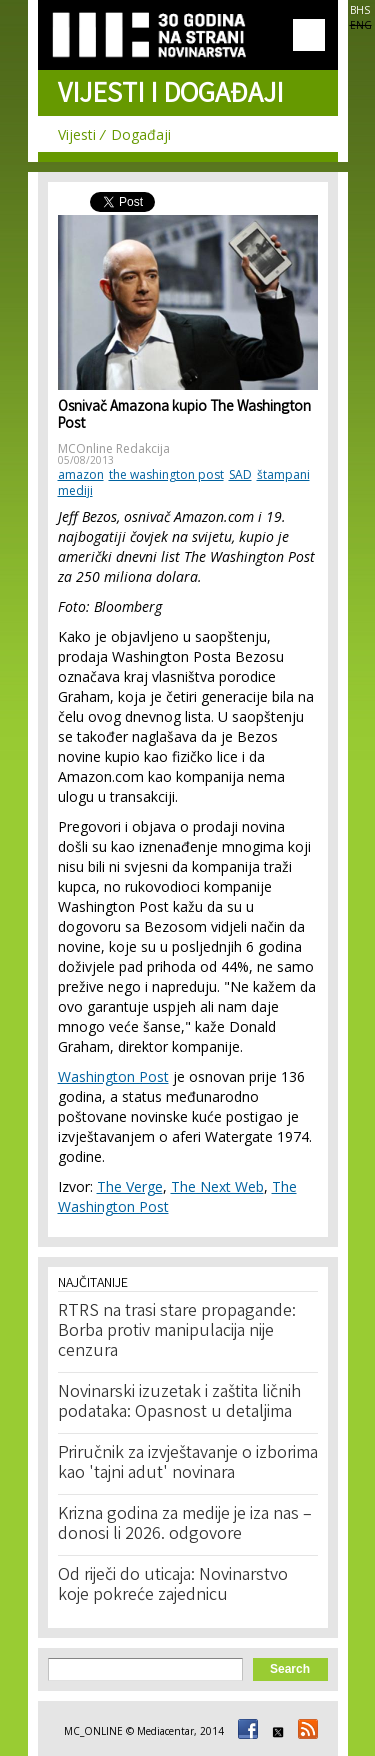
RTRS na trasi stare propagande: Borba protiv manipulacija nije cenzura (177, 1332)
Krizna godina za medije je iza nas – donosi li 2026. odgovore (185, 1525)
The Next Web (217, 1186)
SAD (240, 474)
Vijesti (77, 134)
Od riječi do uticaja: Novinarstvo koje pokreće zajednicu (173, 1586)
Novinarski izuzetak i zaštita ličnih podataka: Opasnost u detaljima (179, 1403)
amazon (81, 474)
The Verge (130, 1186)
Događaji (141, 134)
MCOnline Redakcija (114, 448)
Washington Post (113, 1076)
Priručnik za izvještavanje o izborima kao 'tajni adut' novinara (188, 1464)
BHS (360, 10)
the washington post (166, 474)
